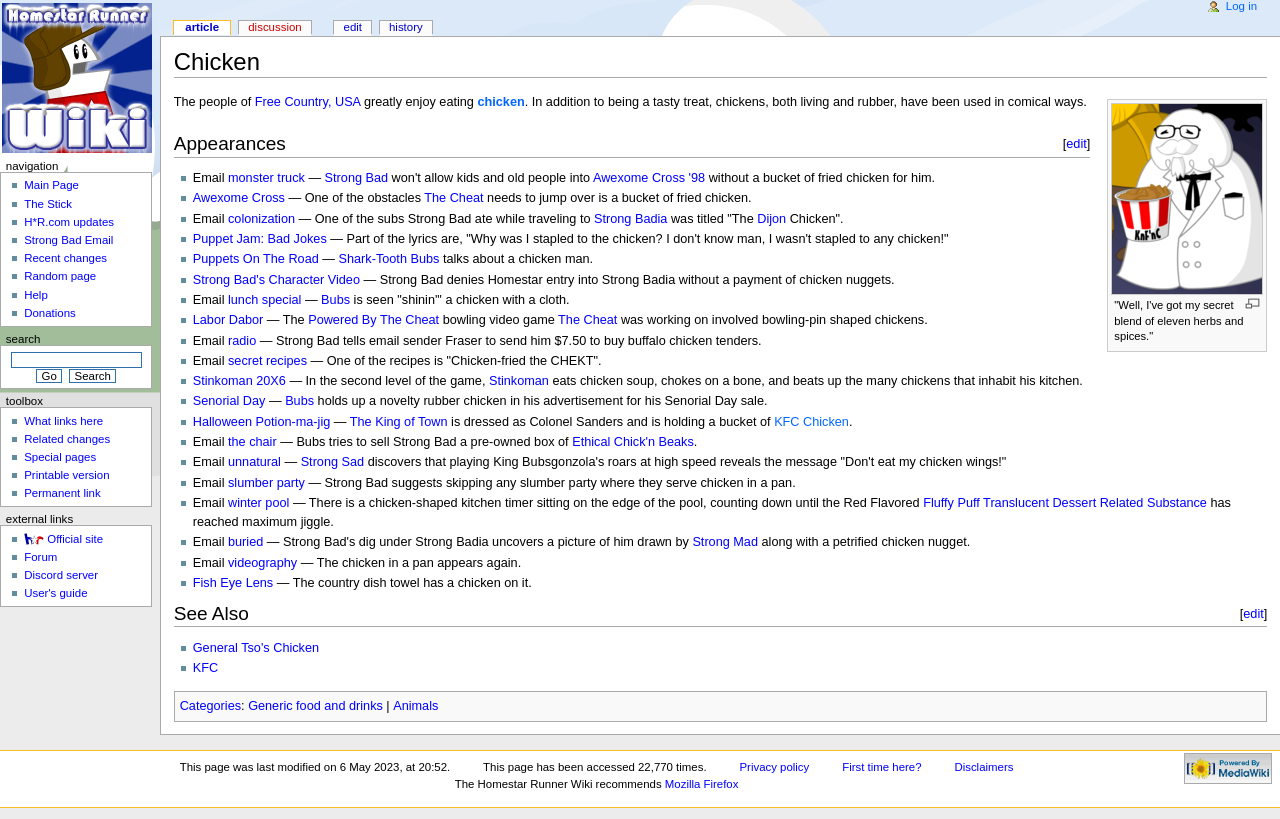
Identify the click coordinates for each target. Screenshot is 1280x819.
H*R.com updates (69, 222)
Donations (50, 313)
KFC (205, 668)
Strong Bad (356, 178)
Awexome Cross (239, 198)
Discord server (61, 575)
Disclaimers (983, 767)
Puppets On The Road (256, 259)
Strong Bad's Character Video (276, 280)
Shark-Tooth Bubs (389, 259)
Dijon (771, 219)
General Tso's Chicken (256, 648)
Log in (1241, 6)
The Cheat (453, 198)
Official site (75, 539)
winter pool (258, 503)
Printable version (66, 475)
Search (23, 339)
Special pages (60, 457)
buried (245, 542)
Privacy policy (774, 767)
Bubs (335, 300)
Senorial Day (229, 401)
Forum (40, 557)
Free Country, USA (308, 102)
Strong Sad (332, 462)
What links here (63, 421)
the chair (252, 442)
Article (202, 27)
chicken (500, 102)
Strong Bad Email (68, 240)
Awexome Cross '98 (649, 178)
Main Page (51, 185)
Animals (415, 706)
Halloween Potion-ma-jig (262, 422)
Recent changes (65, 258)
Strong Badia (630, 219)
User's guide (55, 593)
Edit (353, 27)
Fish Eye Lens (233, 583)
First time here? (881, 767)
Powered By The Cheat (373, 320)
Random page (60, 276)
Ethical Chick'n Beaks (633, 442)
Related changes (67, 439)
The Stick (48, 204)
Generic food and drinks (315, 706)
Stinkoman (519, 381)
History (406, 27)
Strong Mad (725, 542)
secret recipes (267, 361)
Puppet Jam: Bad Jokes (260, 239)
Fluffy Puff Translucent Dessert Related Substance (1065, 503)
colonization (261, 219)
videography (262, 563)
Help (36, 295)
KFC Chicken (811, 422)
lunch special (264, 300)
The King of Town (399, 422)
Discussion (274, 27)
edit (1076, 143)
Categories (210, 706)
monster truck (266, 178)
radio (242, 341)
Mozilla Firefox (702, 784)
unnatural (254, 462)
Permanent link (62, 493)
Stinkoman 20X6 (239, 381)
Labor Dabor (228, 320)
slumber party (266, 483)
